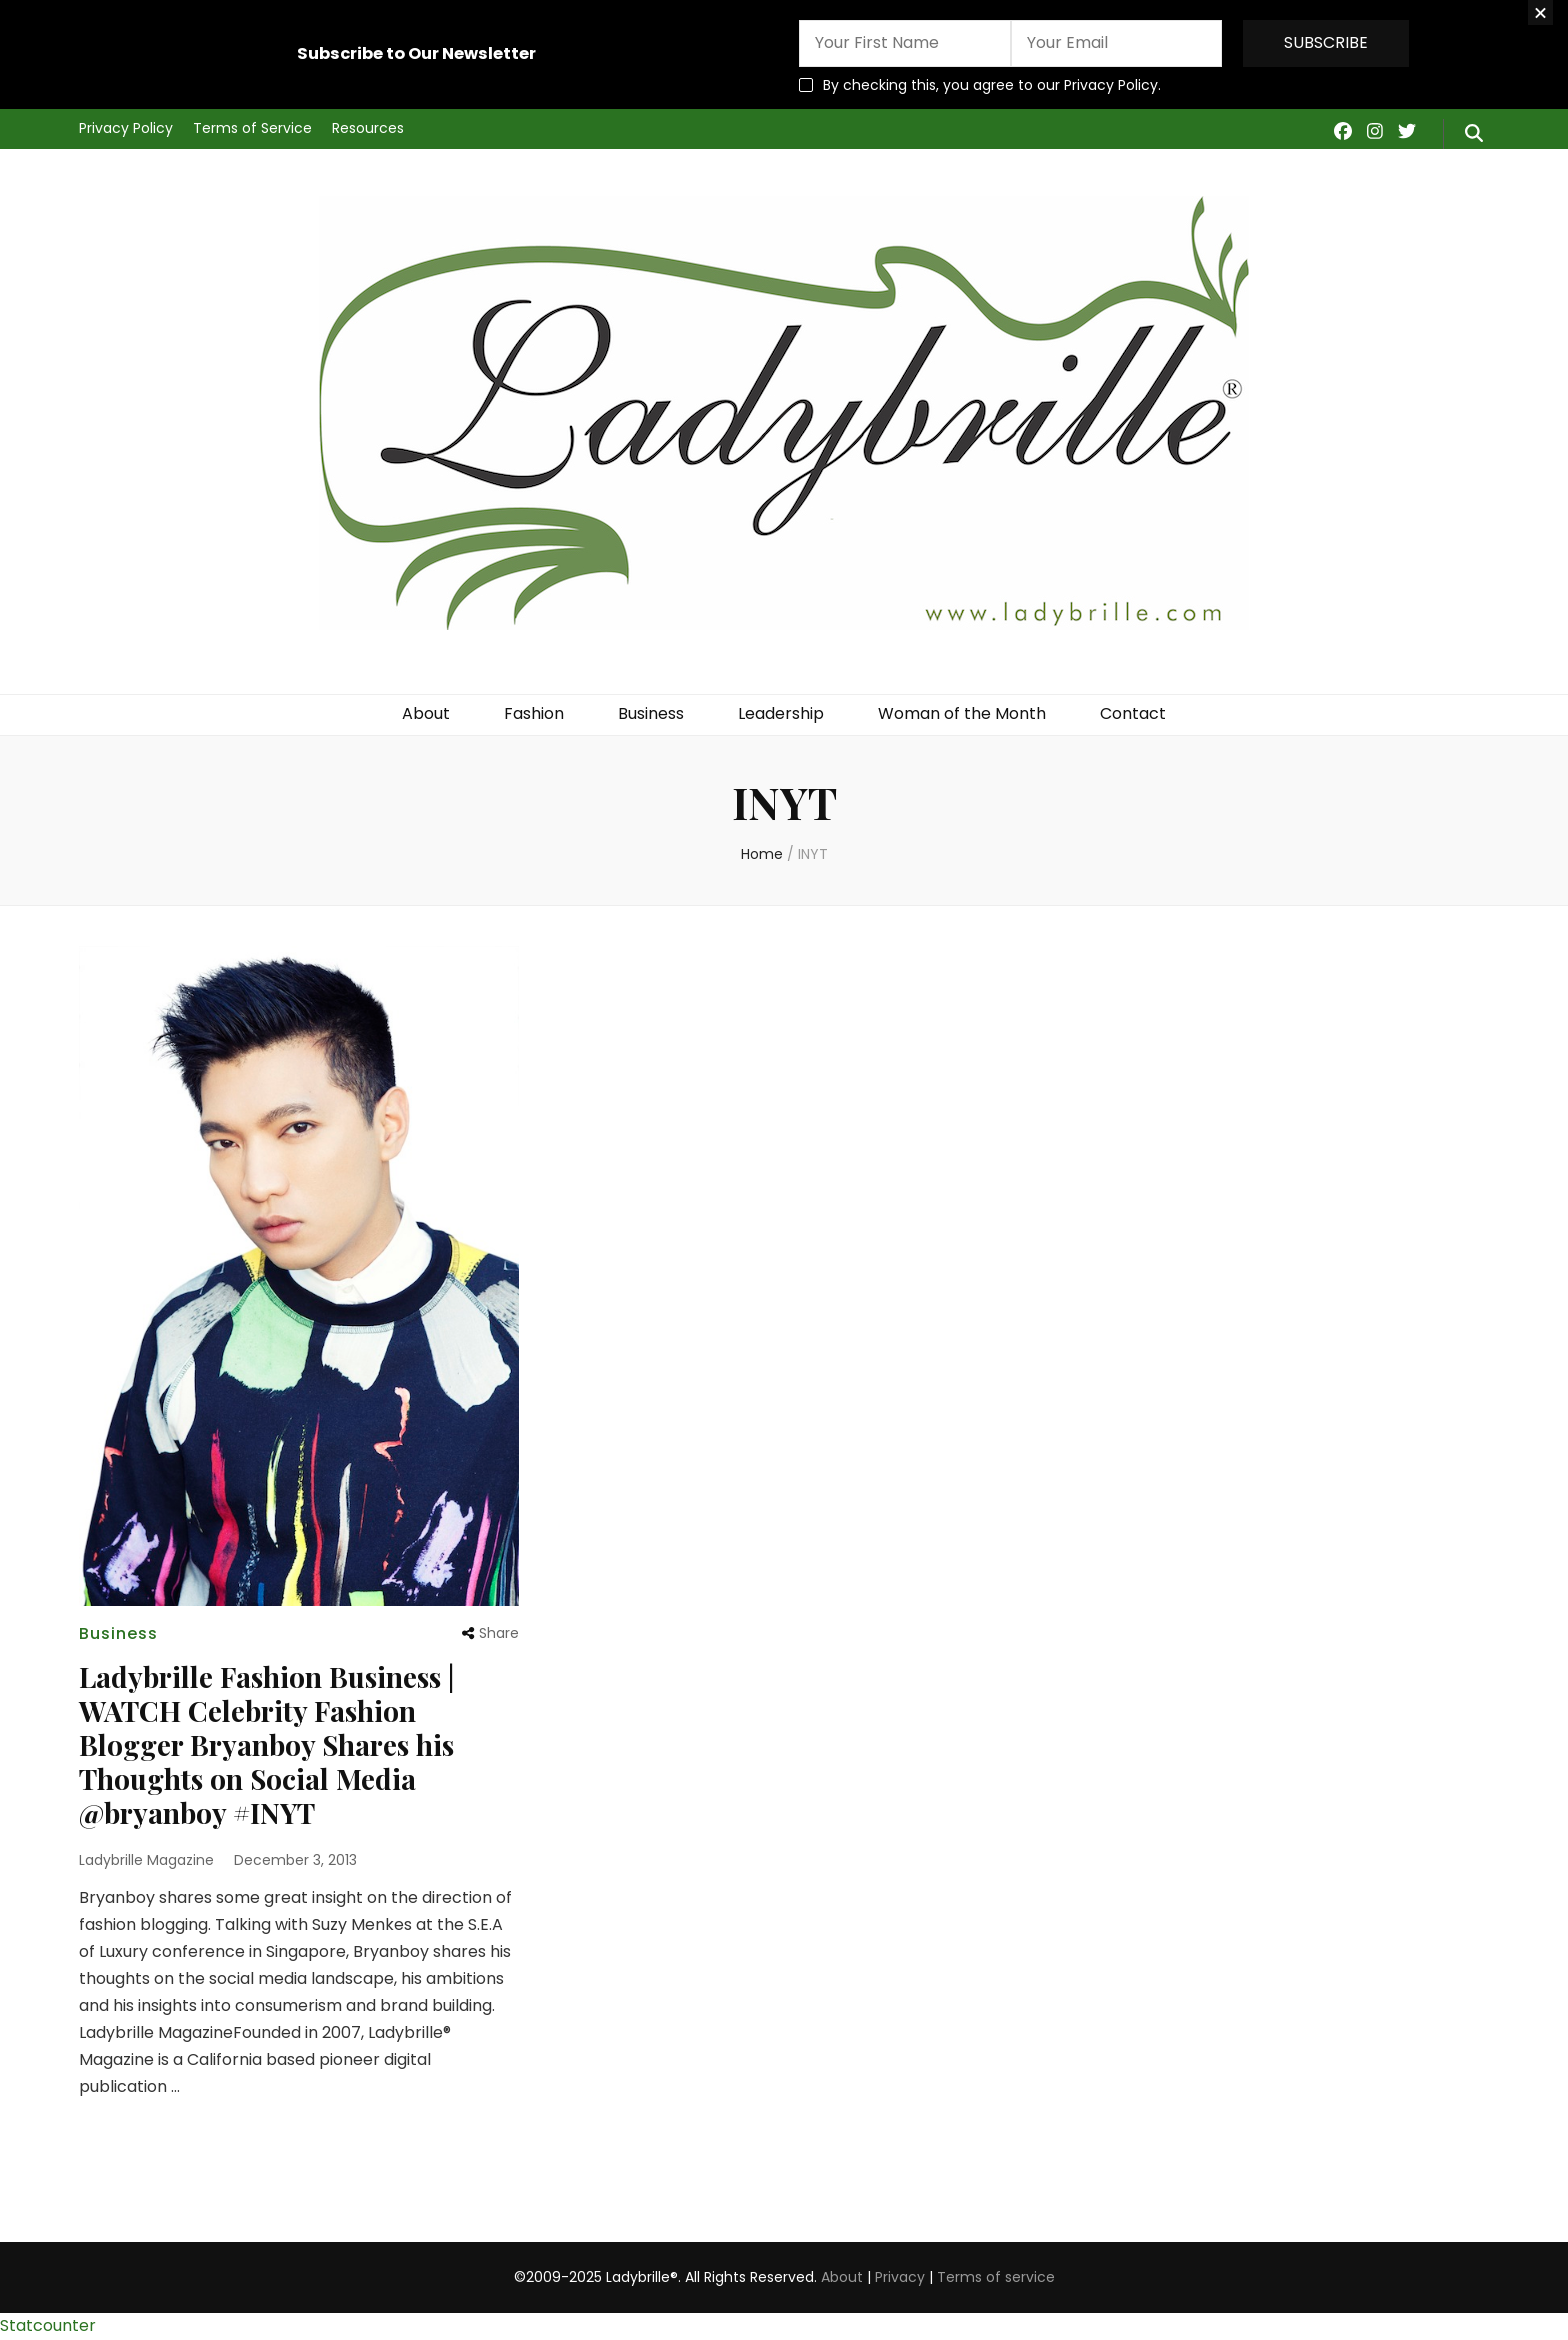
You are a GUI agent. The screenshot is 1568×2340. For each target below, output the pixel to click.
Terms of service (996, 2277)
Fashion (534, 713)
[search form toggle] (1474, 134)
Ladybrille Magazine (146, 1860)
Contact (1133, 713)
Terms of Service (252, 128)
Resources (368, 128)
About (426, 713)
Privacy (900, 2277)
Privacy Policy (126, 128)
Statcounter (48, 2325)
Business (651, 713)
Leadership (781, 713)
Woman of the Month (962, 713)
